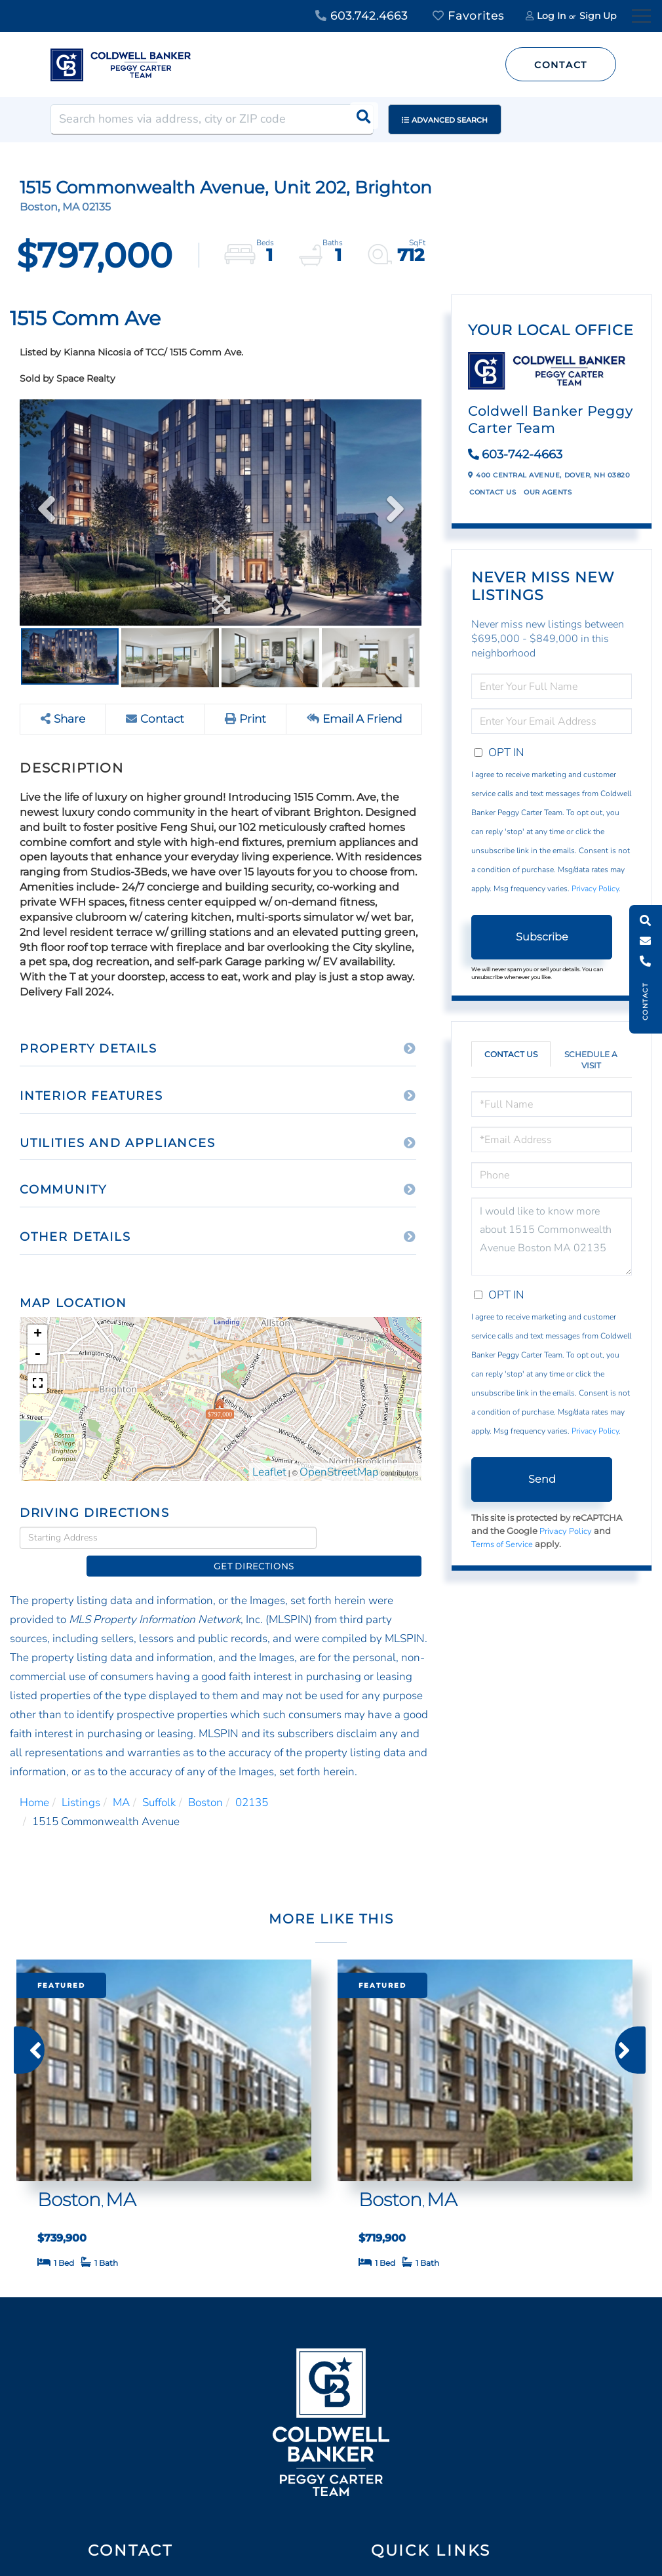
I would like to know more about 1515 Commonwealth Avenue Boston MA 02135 (551, 1236)
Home (34, 1781)
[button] (358, 119)
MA (121, 1781)
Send (542, 1479)
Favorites (468, 15)
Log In (551, 16)
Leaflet (269, 1471)
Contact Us (492, 492)
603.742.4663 (361, 15)
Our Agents (548, 492)
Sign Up (597, 16)
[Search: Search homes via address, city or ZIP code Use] (212, 119)
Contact (560, 65)
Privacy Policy (595, 888)
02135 (251, 1781)
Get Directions (372, 1537)
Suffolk (159, 1781)
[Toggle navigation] (641, 14)
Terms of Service (502, 1544)
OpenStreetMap (339, 1471)
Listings (81, 1781)
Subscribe (542, 937)
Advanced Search (450, 120)
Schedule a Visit (590, 1059)
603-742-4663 (522, 454)
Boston (205, 1781)
